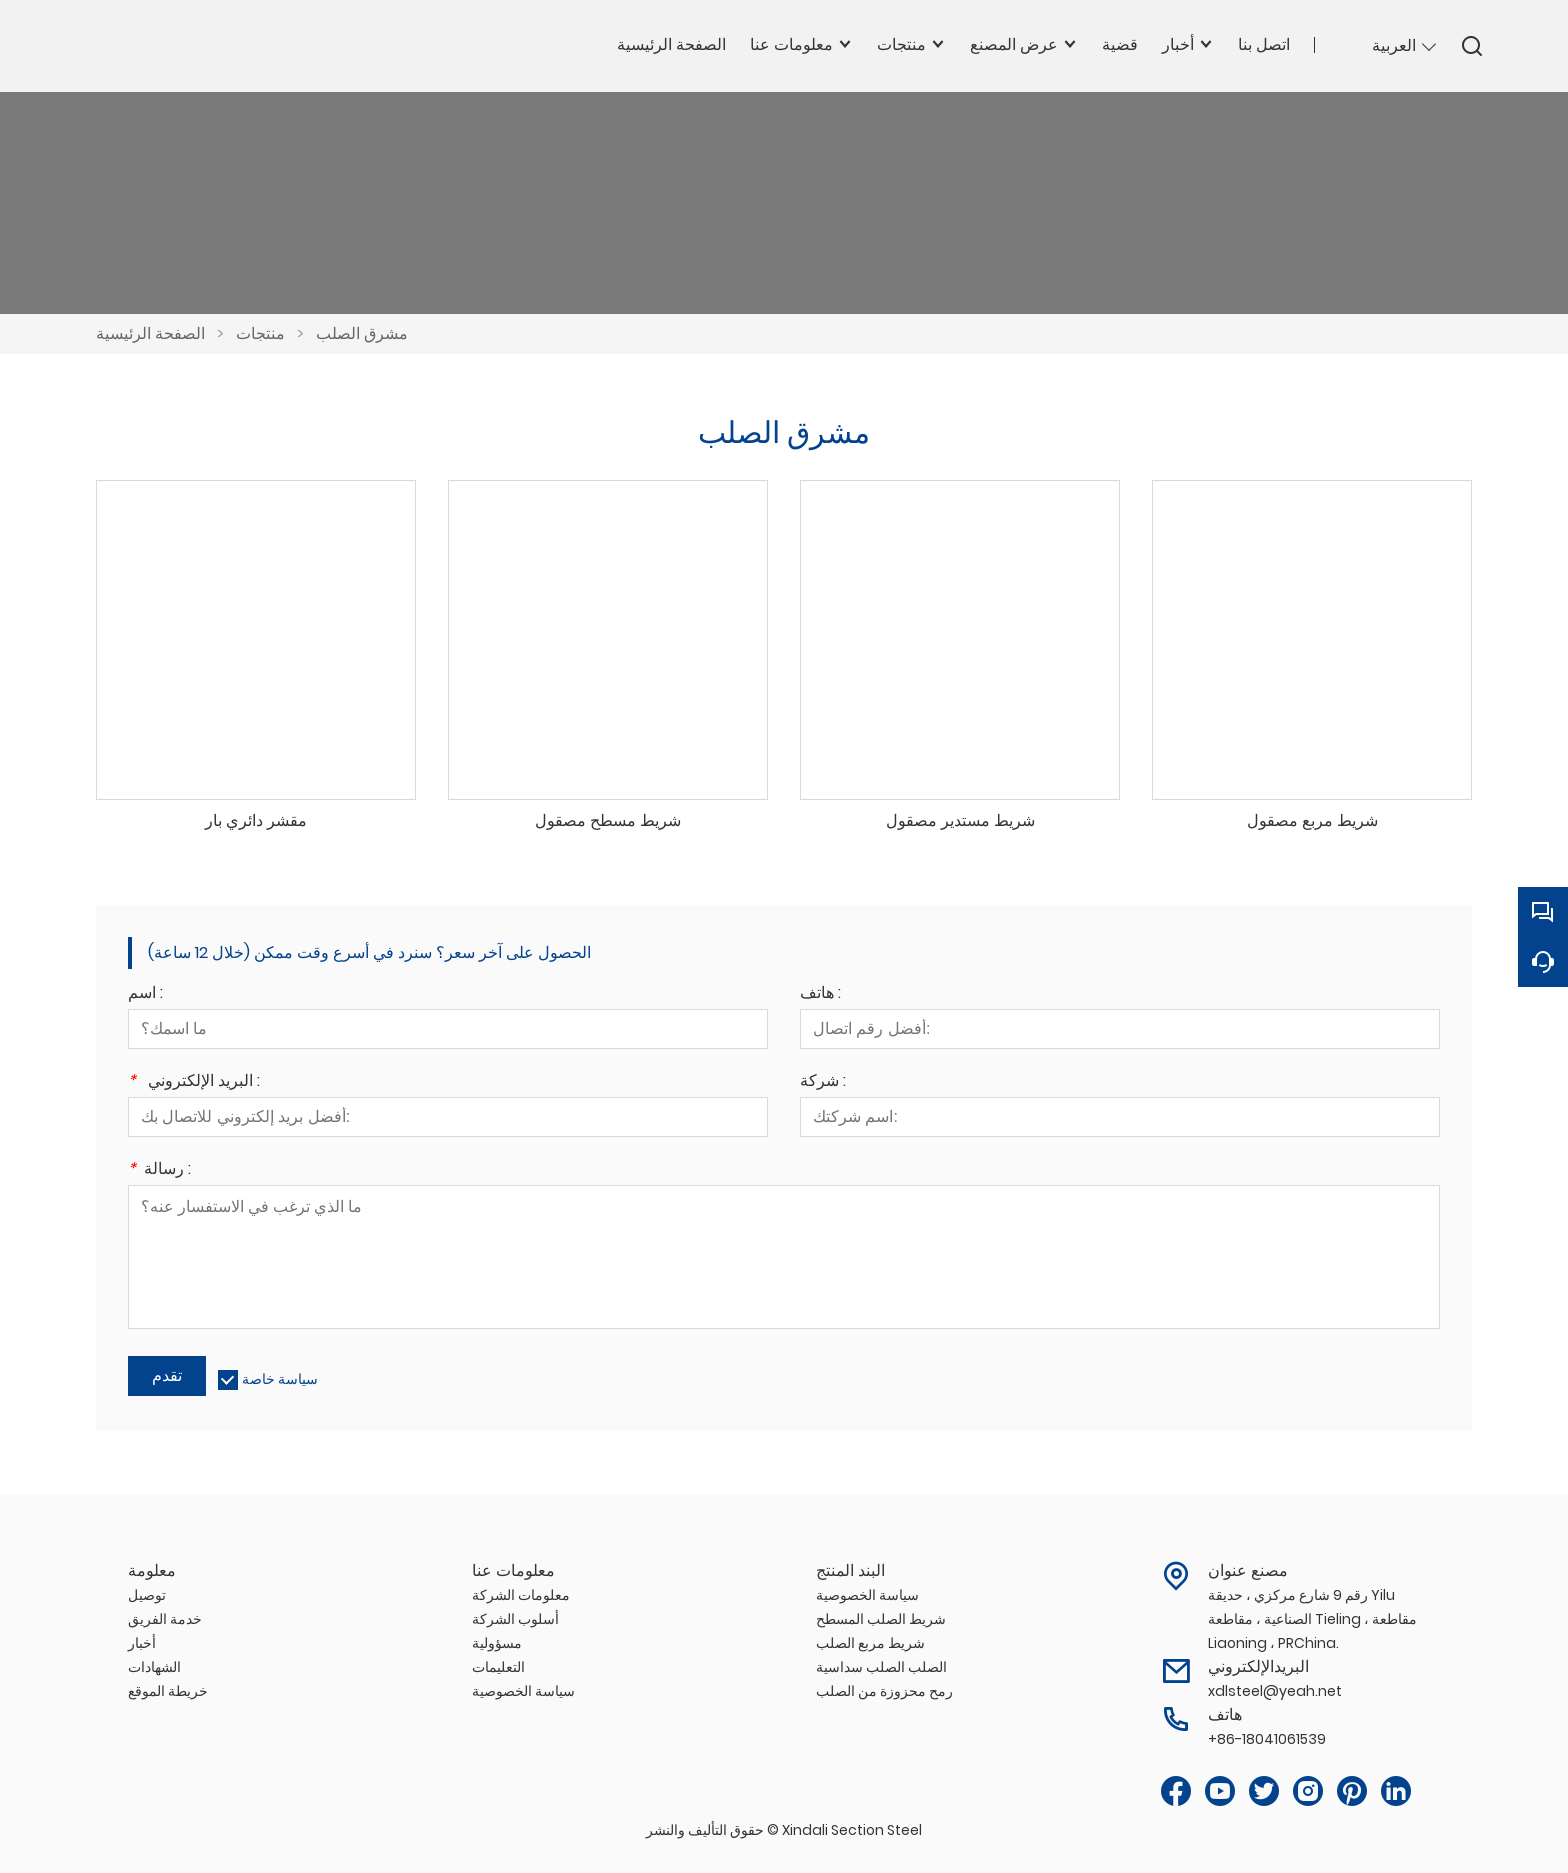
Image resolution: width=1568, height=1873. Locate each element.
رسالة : (159, 1170)
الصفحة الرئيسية (150, 333)
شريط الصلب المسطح (881, 1619)
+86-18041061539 (1267, 1739)
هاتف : (820, 994)
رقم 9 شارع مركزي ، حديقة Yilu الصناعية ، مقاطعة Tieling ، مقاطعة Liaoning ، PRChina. (1312, 1619)
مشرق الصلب (362, 333)
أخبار (142, 1643)
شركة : (823, 1082)
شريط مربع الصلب (870, 1643)
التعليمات (498, 1667)
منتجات (260, 333)
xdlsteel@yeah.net (1275, 1691)
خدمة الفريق (165, 1619)
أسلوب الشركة (515, 1619)
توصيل (147, 1595)
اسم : (145, 994)
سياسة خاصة (280, 1379)
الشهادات (154, 1667)
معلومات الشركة (521, 1595)
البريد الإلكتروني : (194, 1082)
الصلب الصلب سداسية (881, 1667)
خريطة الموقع (168, 1691)
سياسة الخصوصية (523, 1691)
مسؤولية (497, 1643)
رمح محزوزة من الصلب (884, 1691)
